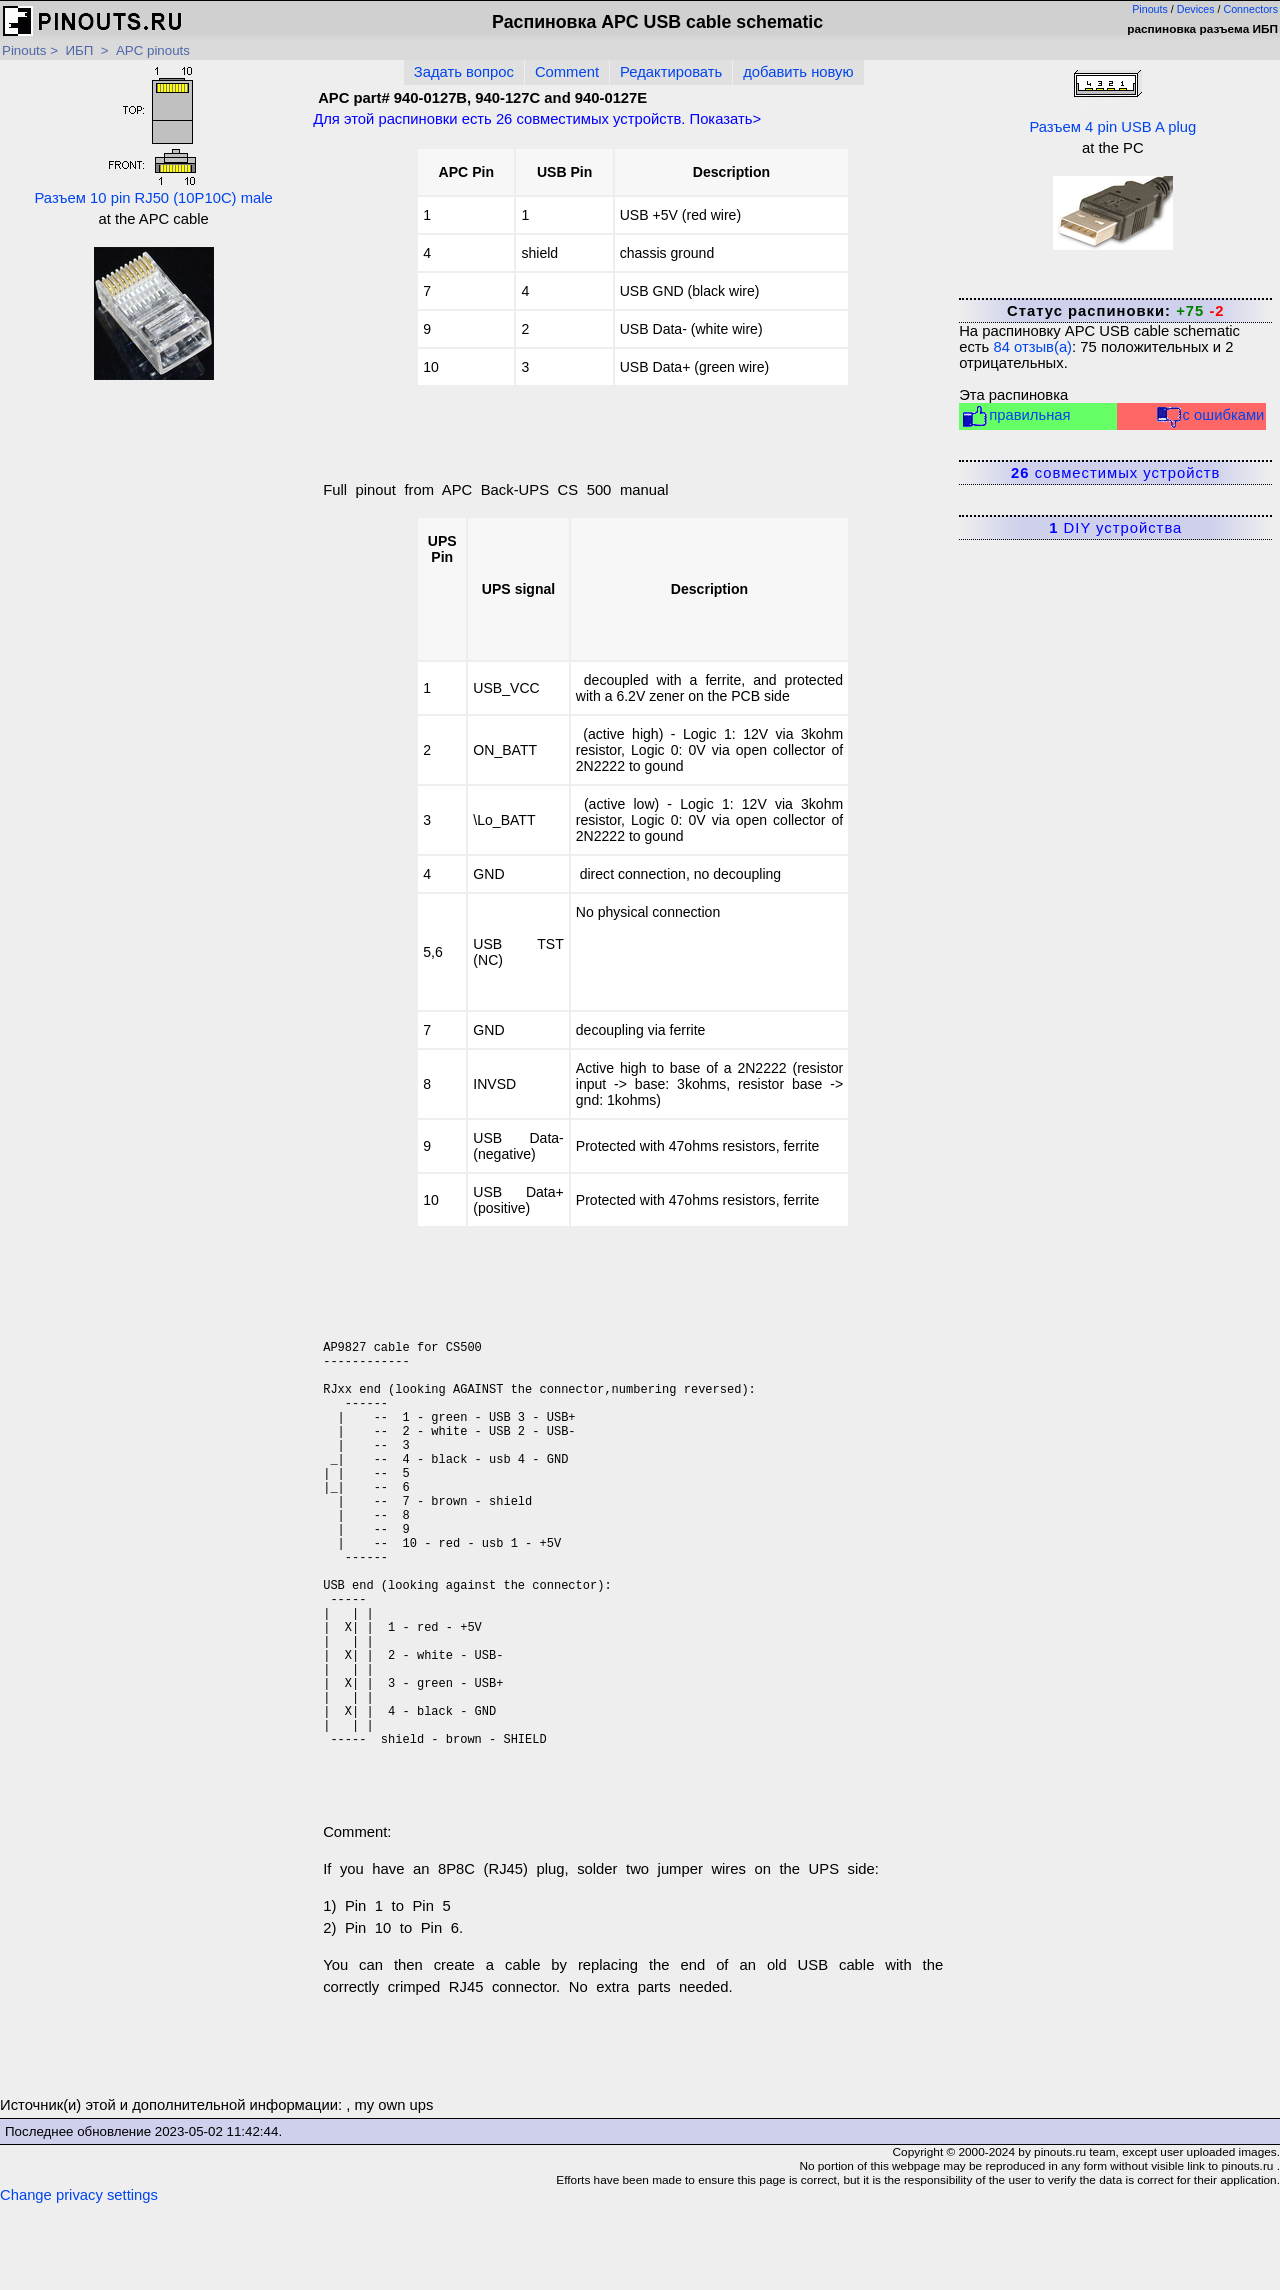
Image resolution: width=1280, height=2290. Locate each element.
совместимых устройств (1115, 473)
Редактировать (671, 72)
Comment (567, 72)
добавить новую (798, 72)
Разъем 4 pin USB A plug (1112, 100)
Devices (1196, 9)
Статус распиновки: (1116, 311)
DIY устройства (1115, 528)
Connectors (1251, 9)
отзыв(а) (1032, 347)
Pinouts (1150, 9)
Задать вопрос (464, 72)
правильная (1015, 416)
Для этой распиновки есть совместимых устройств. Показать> (537, 119)
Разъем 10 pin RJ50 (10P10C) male (153, 135)
